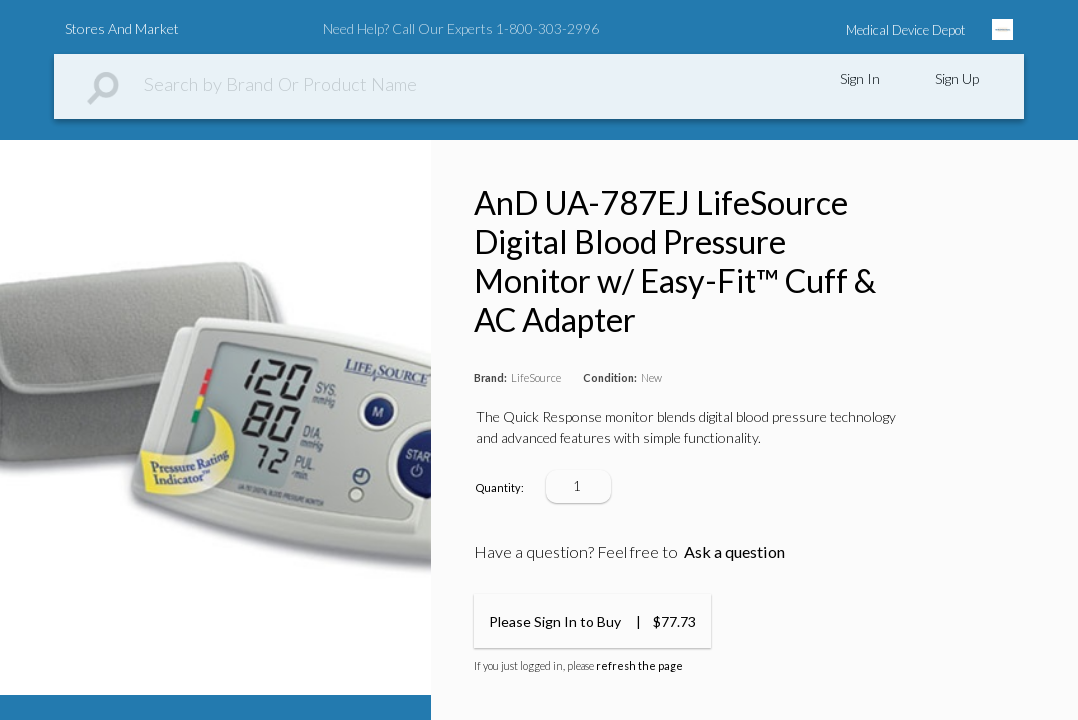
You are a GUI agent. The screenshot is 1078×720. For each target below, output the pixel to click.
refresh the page (639, 665)
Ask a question (734, 551)
